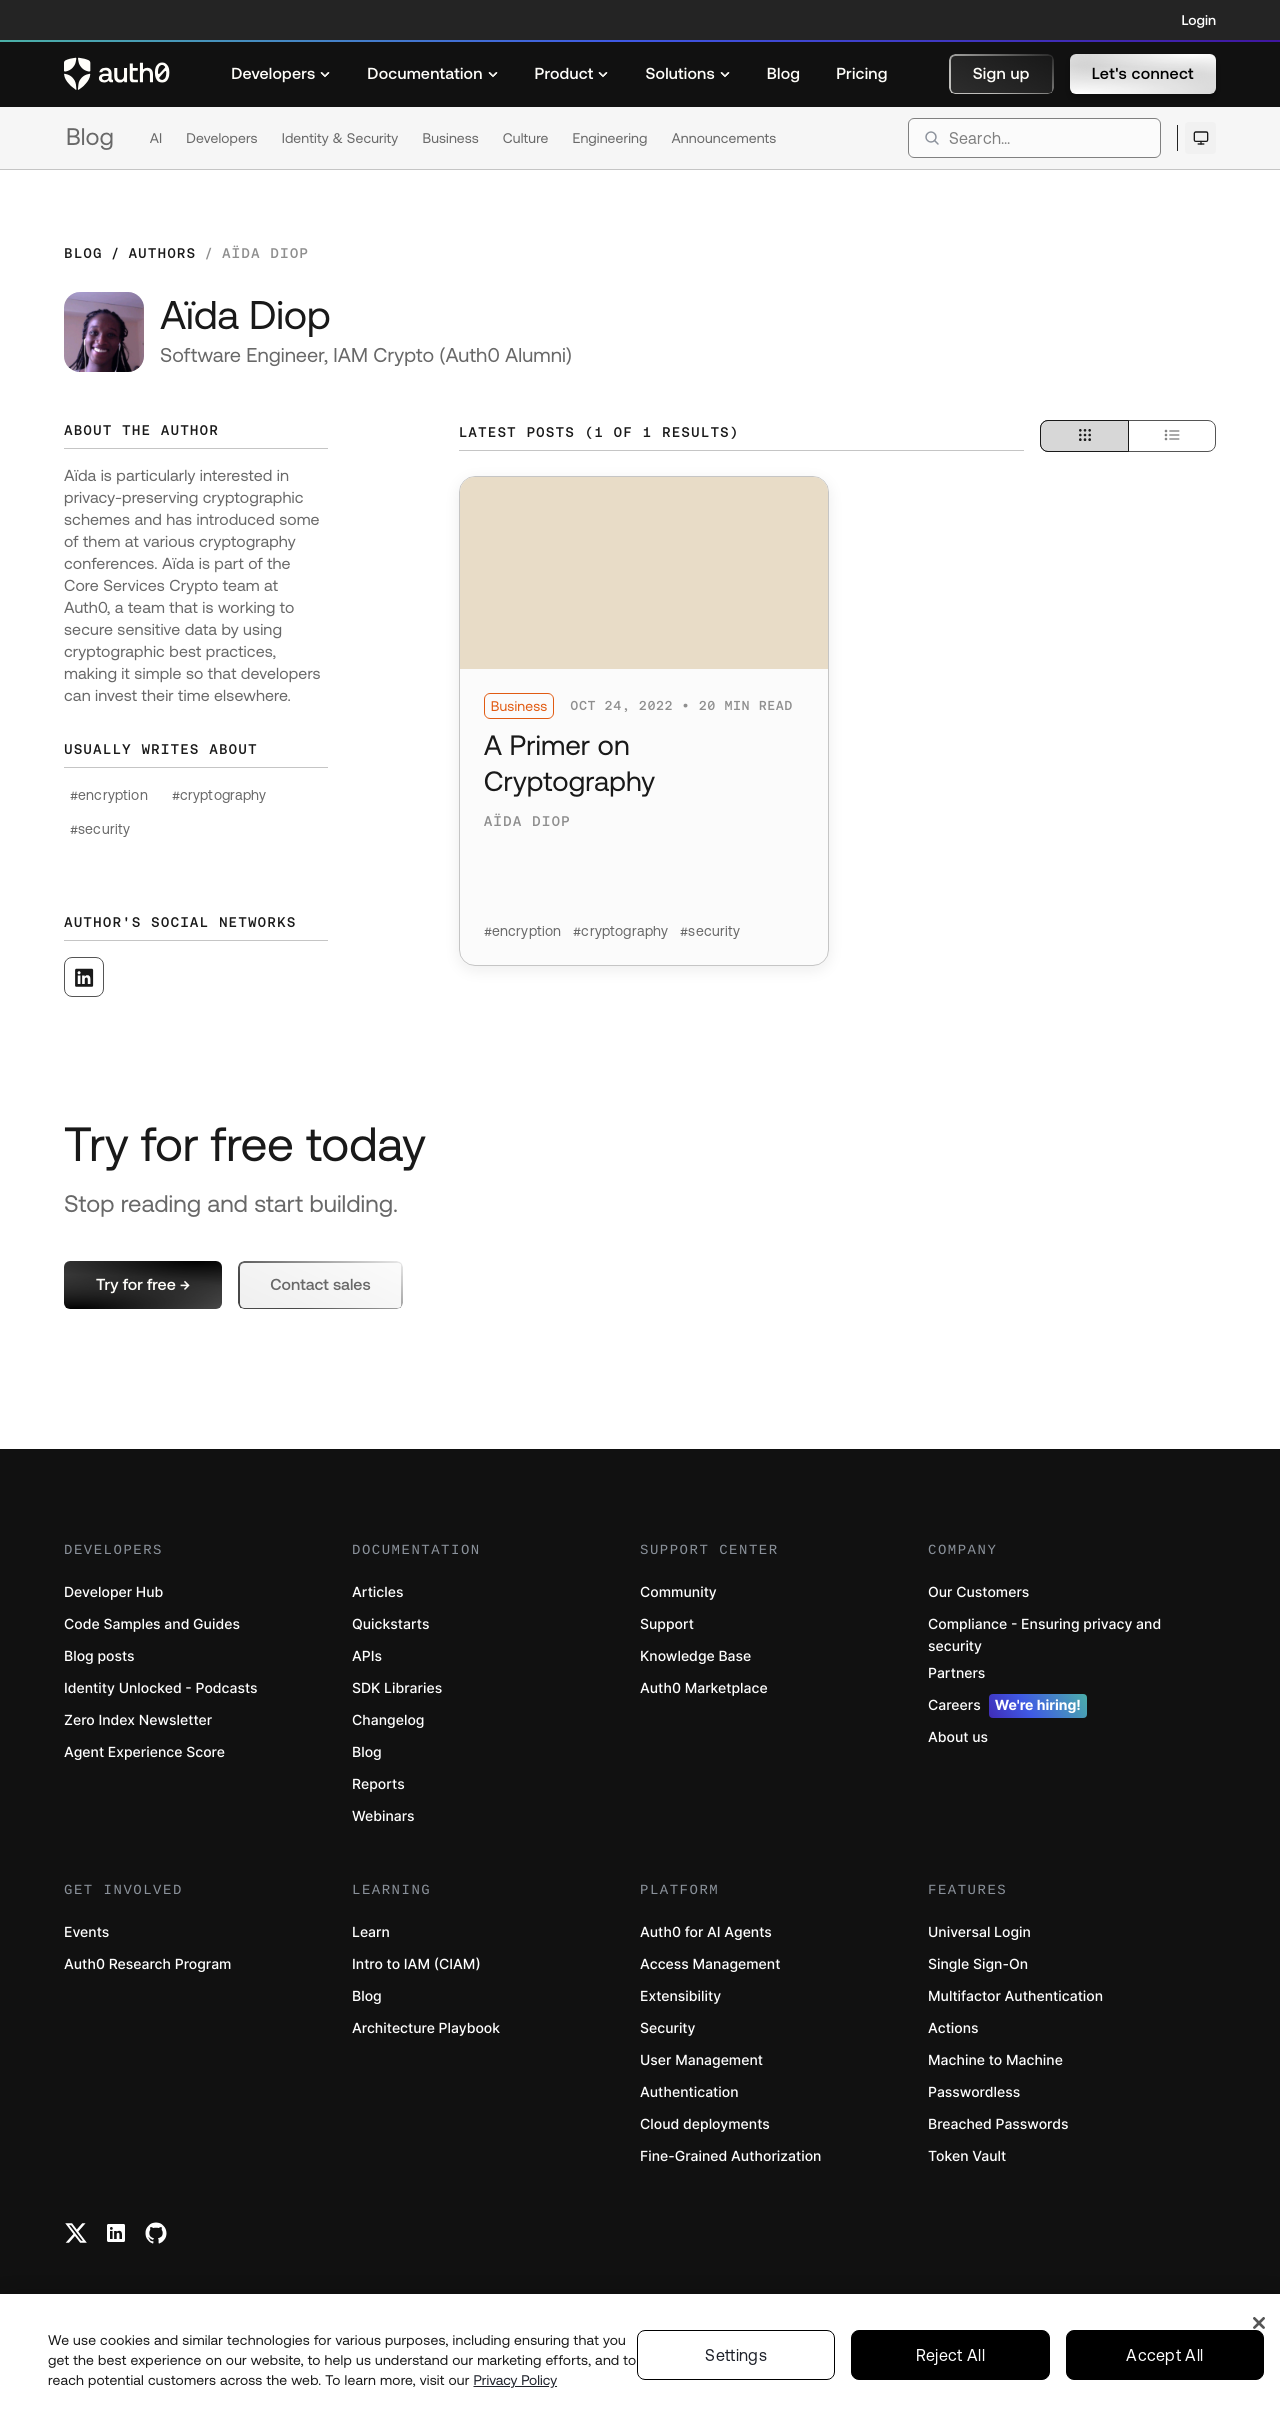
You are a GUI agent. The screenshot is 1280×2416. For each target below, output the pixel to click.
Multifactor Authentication (1015, 1996)
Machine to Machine (995, 2060)
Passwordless (974, 2092)
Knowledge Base (695, 1656)
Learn (371, 1932)
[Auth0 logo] (117, 74)
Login (1199, 20)
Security (668, 2028)
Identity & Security (340, 138)
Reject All (950, 2369)
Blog (90, 137)
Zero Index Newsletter (138, 1720)
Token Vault (967, 2156)
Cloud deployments (705, 2124)
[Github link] (156, 2233)
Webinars (383, 1816)
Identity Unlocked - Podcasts (161, 1688)
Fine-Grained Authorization (730, 2156)
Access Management (710, 1964)
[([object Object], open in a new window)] (84, 977)
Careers (1007, 1706)
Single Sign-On (978, 1964)
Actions (953, 2028)
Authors (162, 253)
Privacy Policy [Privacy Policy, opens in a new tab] (516, 2394)
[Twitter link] (76, 2233)
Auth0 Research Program (147, 1964)
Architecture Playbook (426, 2028)
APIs (367, 1656)
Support (667, 1624)
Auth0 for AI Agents (706, 1932)
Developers (221, 138)
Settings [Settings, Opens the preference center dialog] (736, 2369)
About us (958, 1737)
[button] (1001, 74)
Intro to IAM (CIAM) (416, 1964)
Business (450, 138)
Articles (377, 1592)
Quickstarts (390, 1624)
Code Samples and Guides (152, 1624)
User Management (701, 2060)
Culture (526, 138)
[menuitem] (281, 74)
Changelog (388, 1720)
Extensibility (680, 1996)
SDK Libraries (397, 1688)
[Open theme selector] (1200, 138)
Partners (956, 1673)
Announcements (724, 138)
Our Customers (978, 1592)
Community (678, 1592)
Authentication (689, 2092)
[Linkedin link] (116, 2233)
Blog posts (99, 1656)
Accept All (1164, 2369)
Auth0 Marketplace (704, 1688)
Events (86, 1932)
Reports (378, 1784)
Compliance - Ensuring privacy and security (1044, 1635)
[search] (1034, 138)
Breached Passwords (998, 2124)
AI (156, 138)
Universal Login (979, 1932)
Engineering (609, 138)
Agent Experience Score (144, 1752)
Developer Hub (113, 1592)
